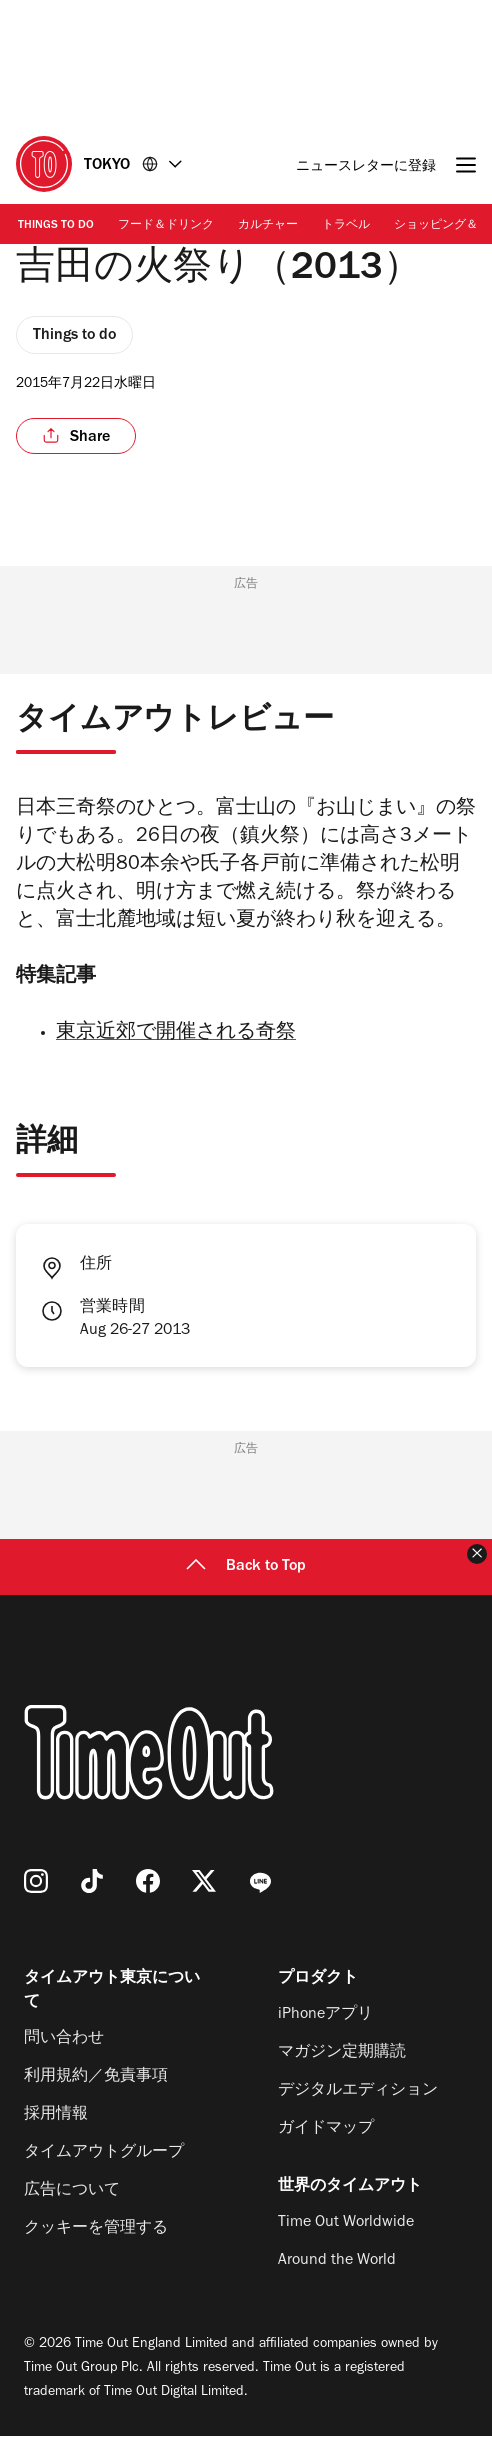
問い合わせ (64, 2043)
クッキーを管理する (96, 2233)
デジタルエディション (358, 2095)
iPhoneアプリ (325, 2019)
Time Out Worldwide (346, 2227)
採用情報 (56, 2119)
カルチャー (268, 226)
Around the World (337, 2265)
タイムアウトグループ (104, 2157)
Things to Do (56, 226)
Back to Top (246, 1571)
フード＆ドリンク (166, 226)
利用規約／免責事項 (96, 2081)
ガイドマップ (326, 2133)
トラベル (346, 226)
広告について (72, 2195)
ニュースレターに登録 (366, 167)
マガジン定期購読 (342, 2057)
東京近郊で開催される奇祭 (176, 1038)
